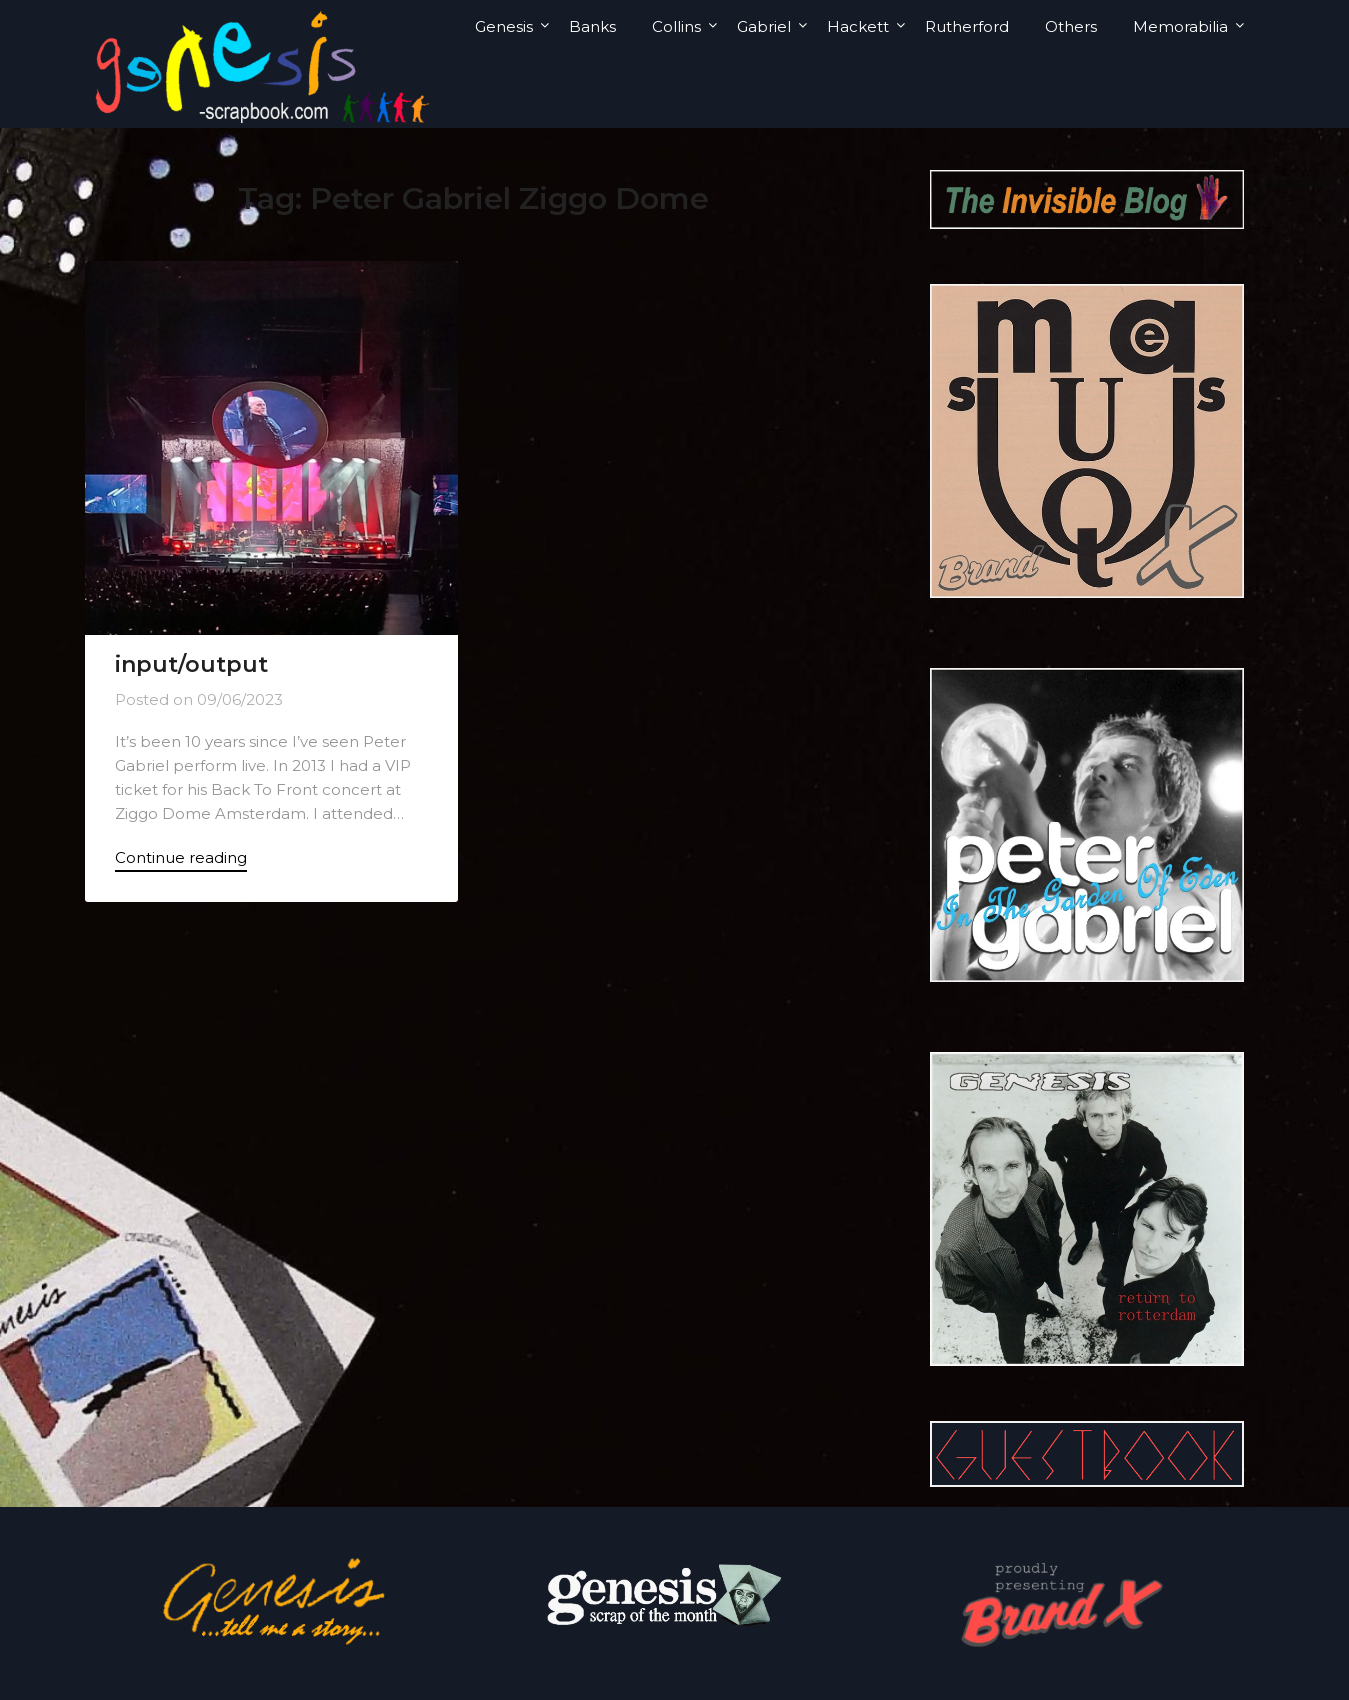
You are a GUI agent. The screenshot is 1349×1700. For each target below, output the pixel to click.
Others (1071, 26)
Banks (592, 26)
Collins (676, 26)
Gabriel (764, 26)
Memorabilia (1180, 26)
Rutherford (967, 26)
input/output (191, 664)
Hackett (858, 26)
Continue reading (181, 857)
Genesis (504, 26)
